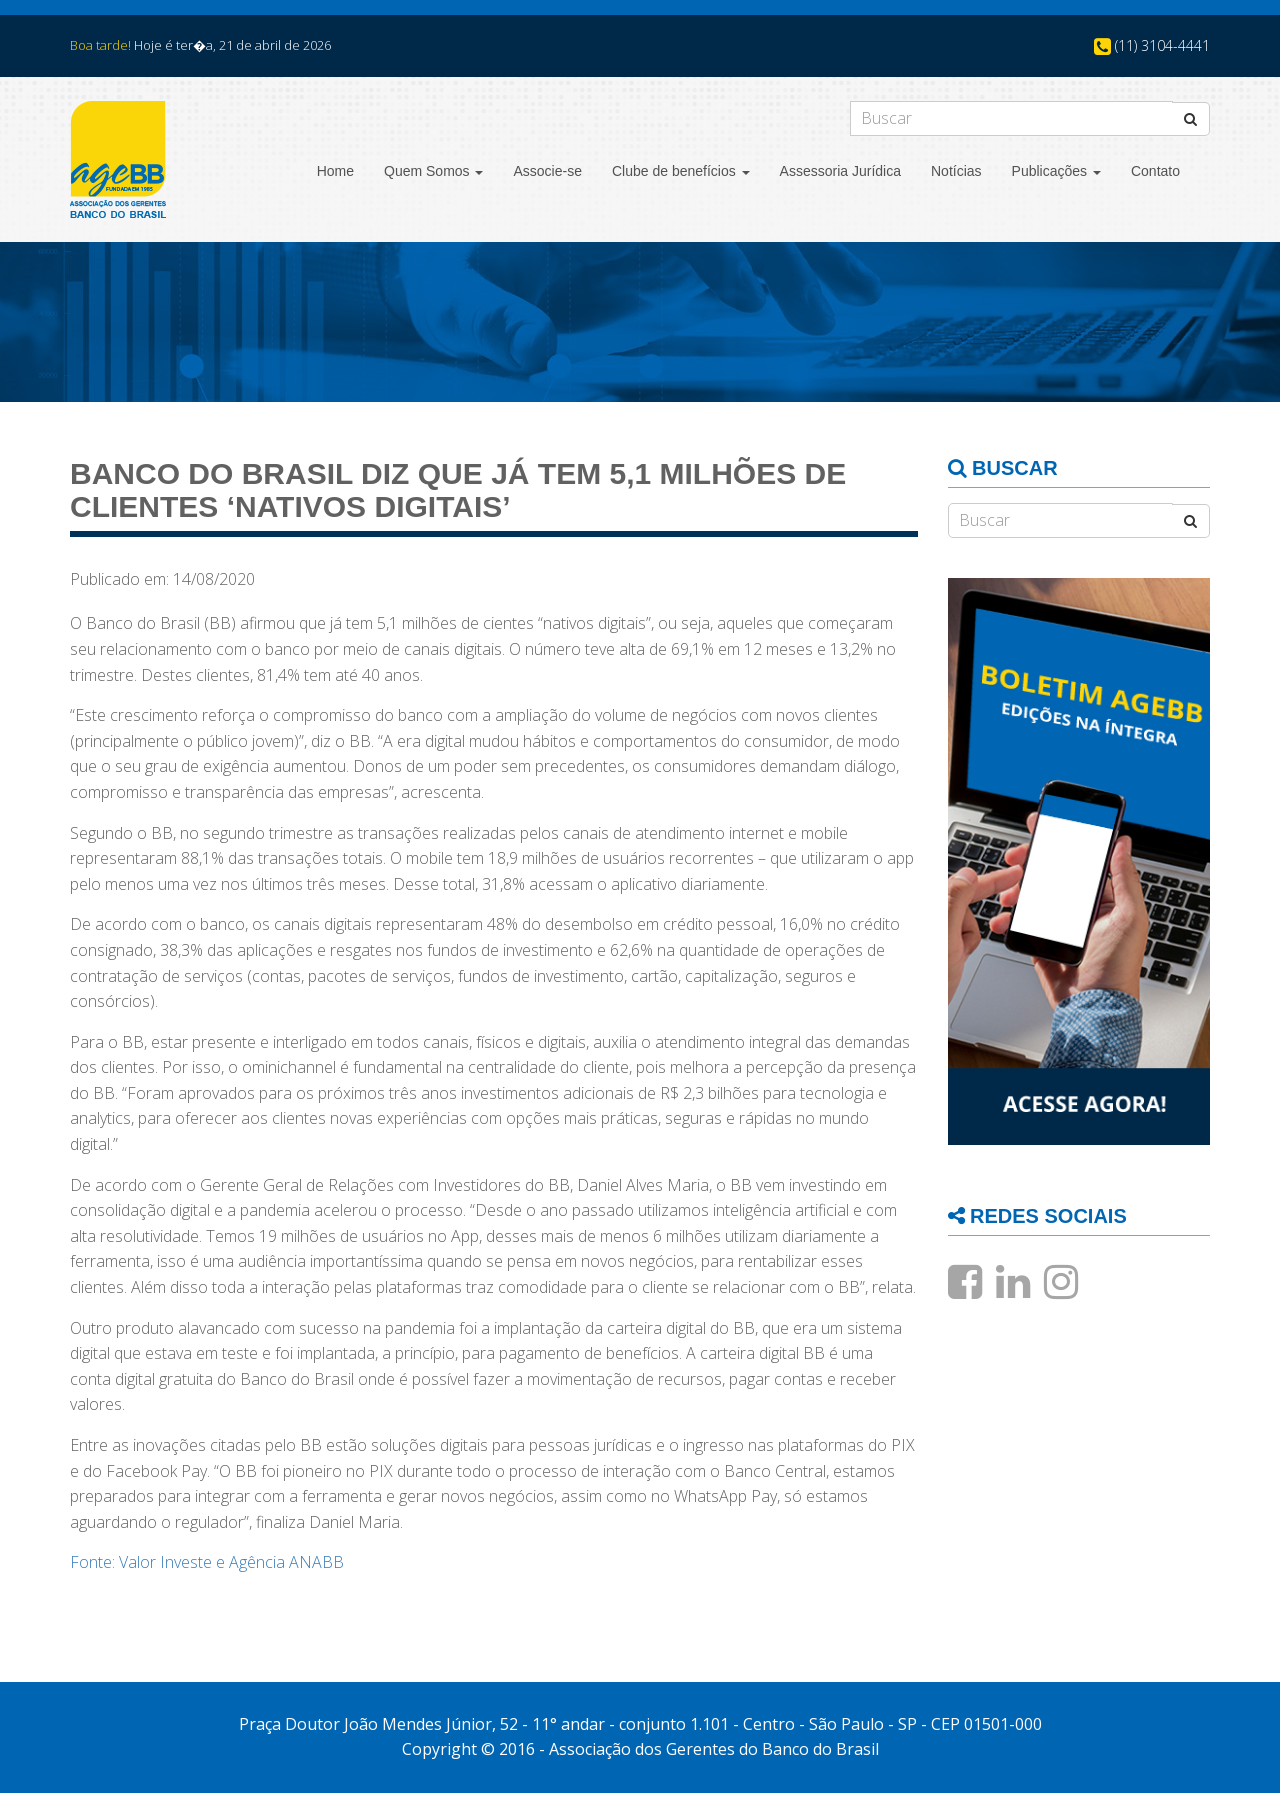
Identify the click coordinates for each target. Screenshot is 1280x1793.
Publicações (1056, 171)
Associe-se (547, 171)
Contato (1155, 171)
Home (335, 171)
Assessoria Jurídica (840, 171)
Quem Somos (433, 171)
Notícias (956, 171)
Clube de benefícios (681, 171)
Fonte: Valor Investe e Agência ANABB (207, 1562)
